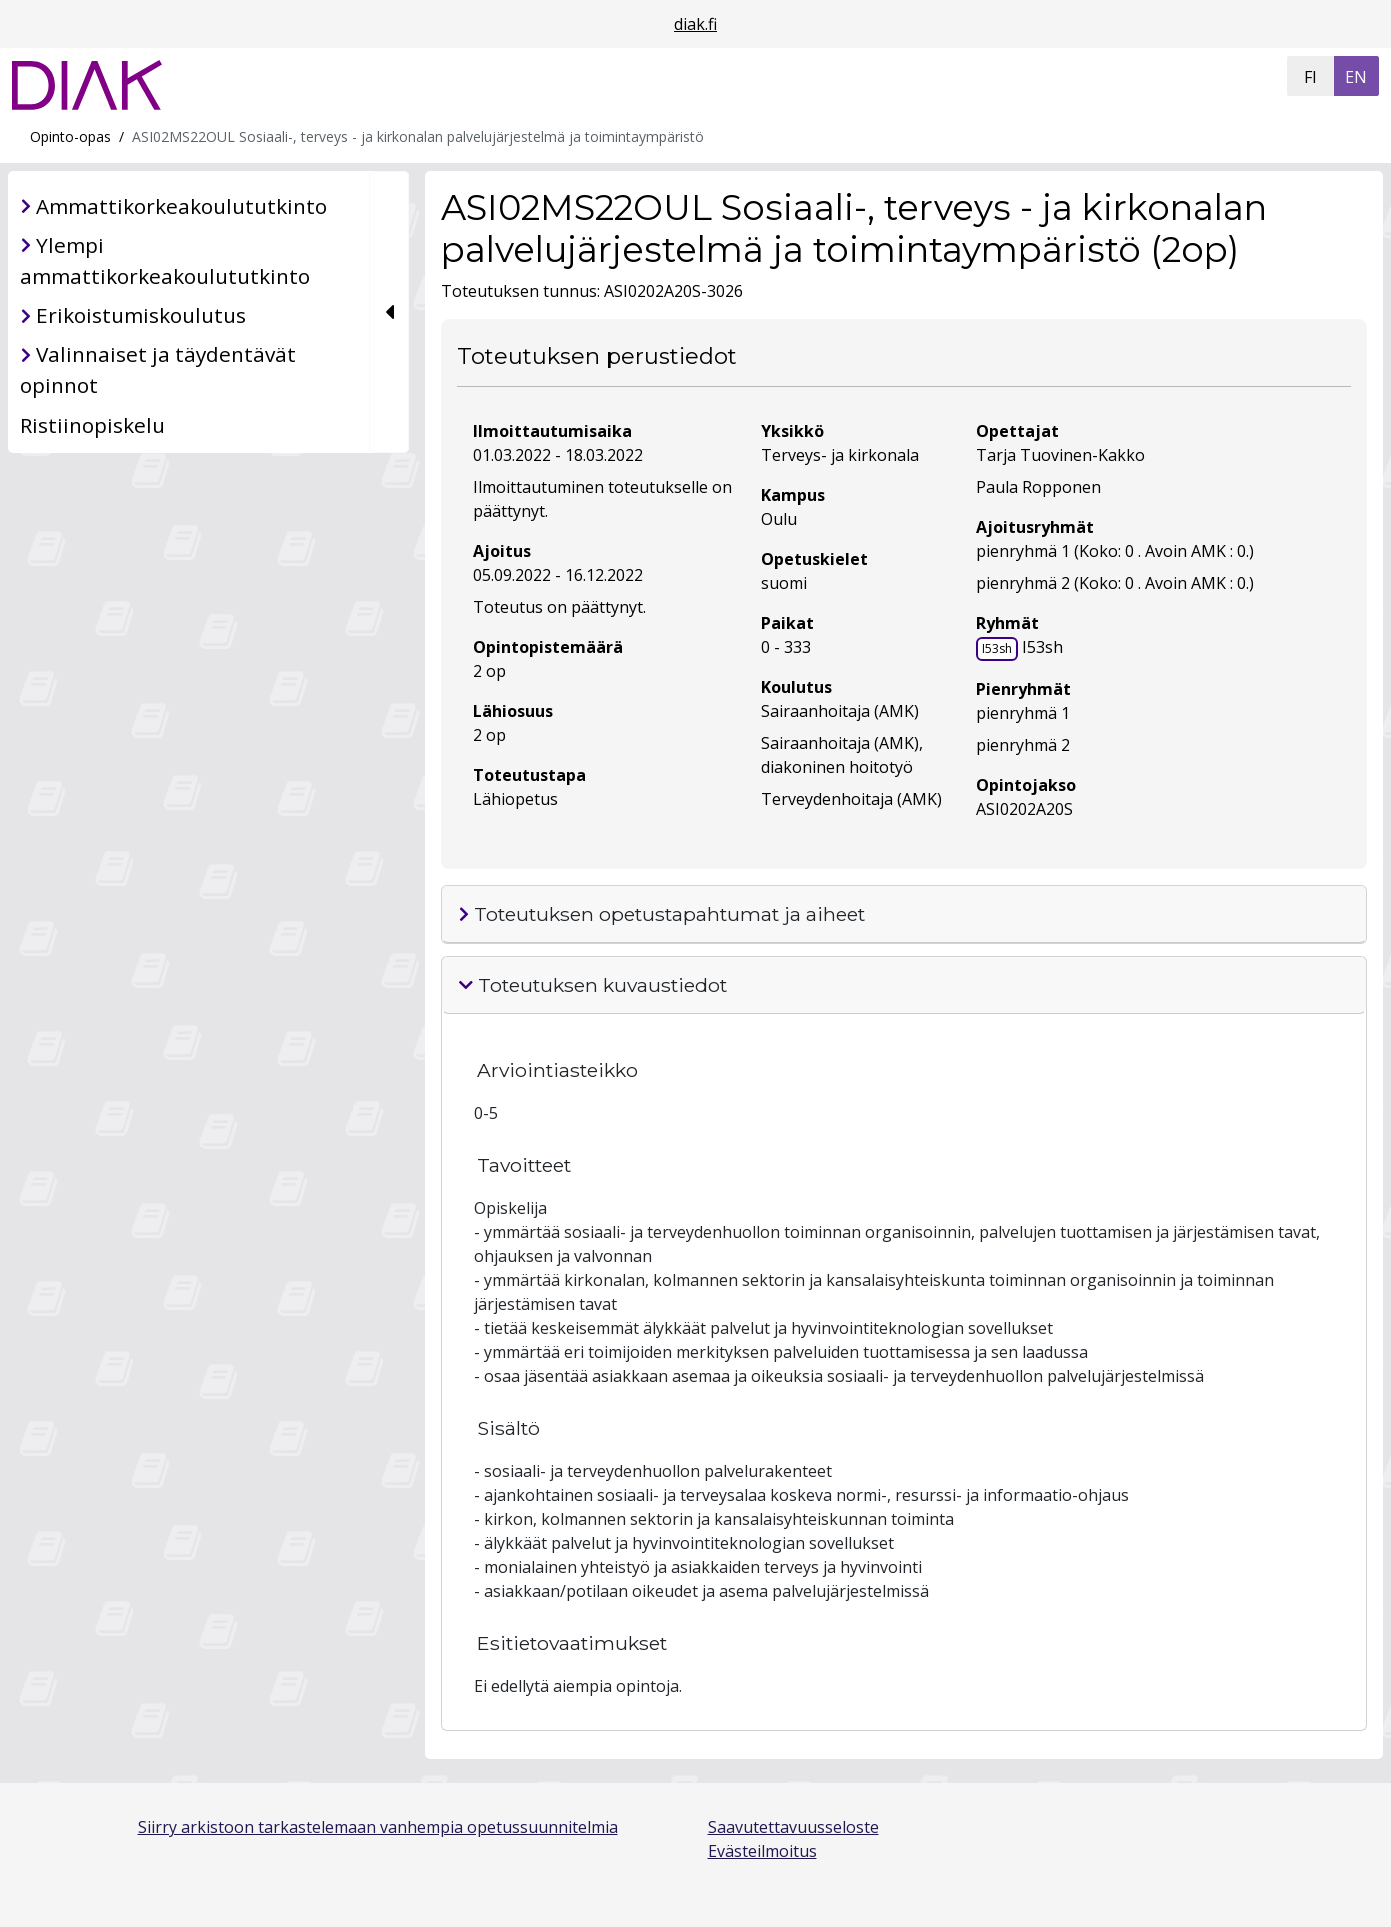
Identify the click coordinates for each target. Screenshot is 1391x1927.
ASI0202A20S (1024, 809)
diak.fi (695, 24)
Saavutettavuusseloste (793, 1827)
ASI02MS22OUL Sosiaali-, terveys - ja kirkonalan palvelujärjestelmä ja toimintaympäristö (418, 136)
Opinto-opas (70, 136)
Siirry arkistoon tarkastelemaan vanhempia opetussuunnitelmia (378, 1827)
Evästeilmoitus (762, 1851)
